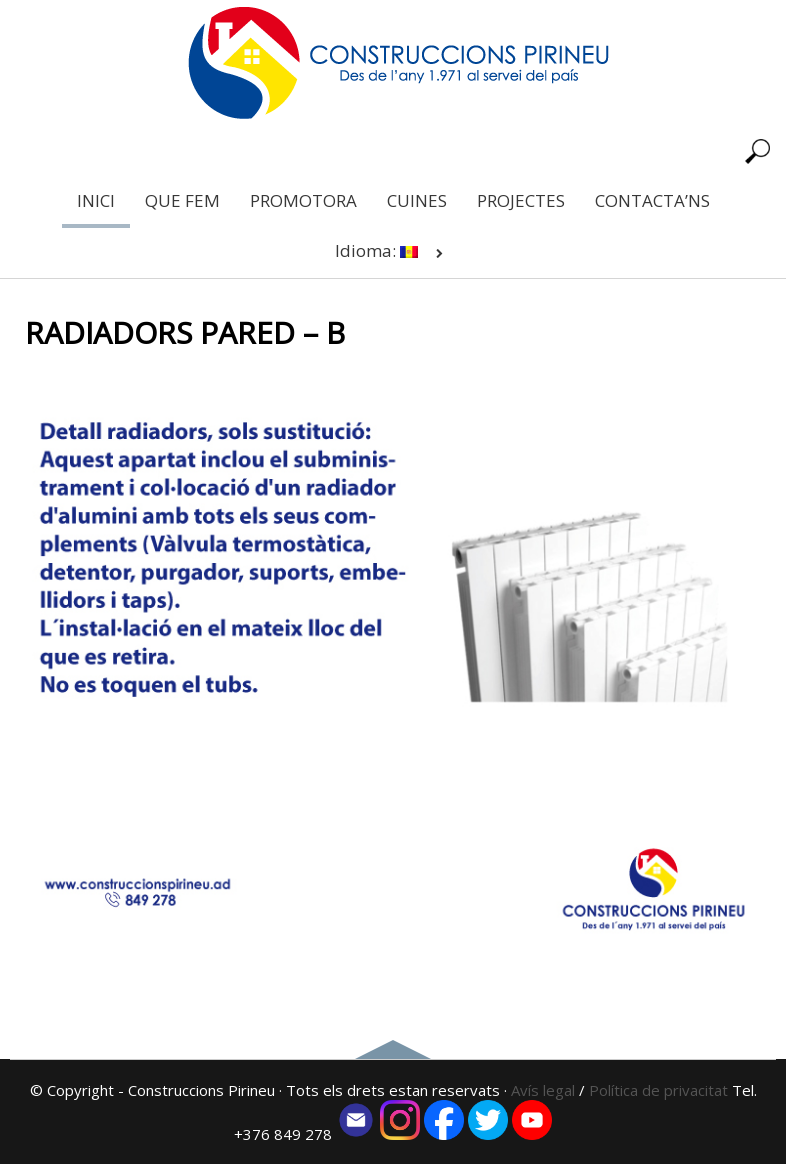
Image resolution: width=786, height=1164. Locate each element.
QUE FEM (182, 200)
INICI (96, 200)
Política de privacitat (660, 1090)
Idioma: (393, 250)
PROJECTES (521, 200)
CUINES (417, 200)
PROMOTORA (303, 200)
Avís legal (543, 1090)
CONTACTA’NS (652, 200)
